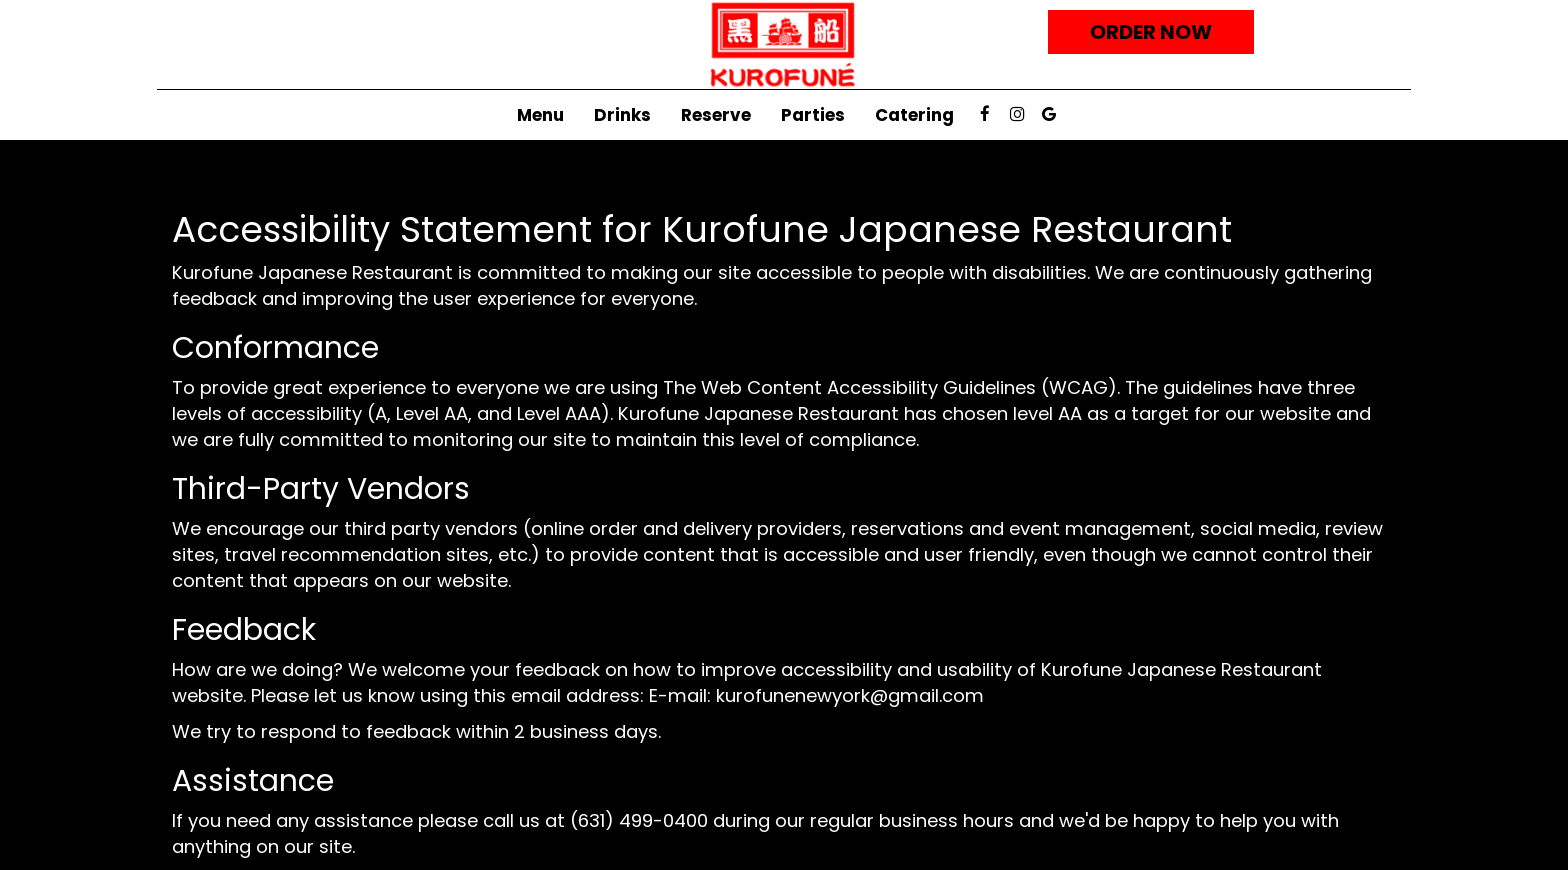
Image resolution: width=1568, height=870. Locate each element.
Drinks (622, 115)
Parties (813, 115)
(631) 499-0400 (639, 820)
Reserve (716, 115)
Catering (914, 115)
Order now (1151, 32)
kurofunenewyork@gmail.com (850, 695)
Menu (540, 115)
